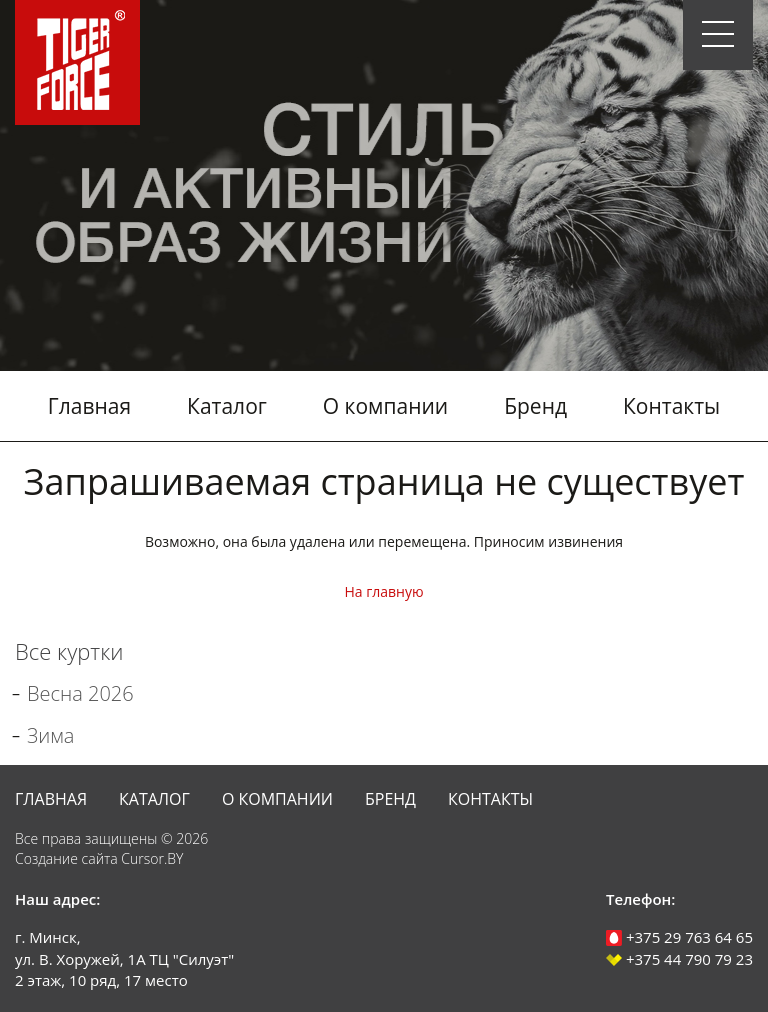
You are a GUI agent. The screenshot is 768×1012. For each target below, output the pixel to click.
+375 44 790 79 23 (679, 959)
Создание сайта (66, 858)
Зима (50, 735)
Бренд (535, 406)
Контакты (671, 406)
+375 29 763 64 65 (679, 937)
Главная (89, 406)
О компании (385, 406)
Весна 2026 (80, 693)
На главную (383, 591)
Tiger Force (77, 62)
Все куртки (69, 651)
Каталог (227, 406)
